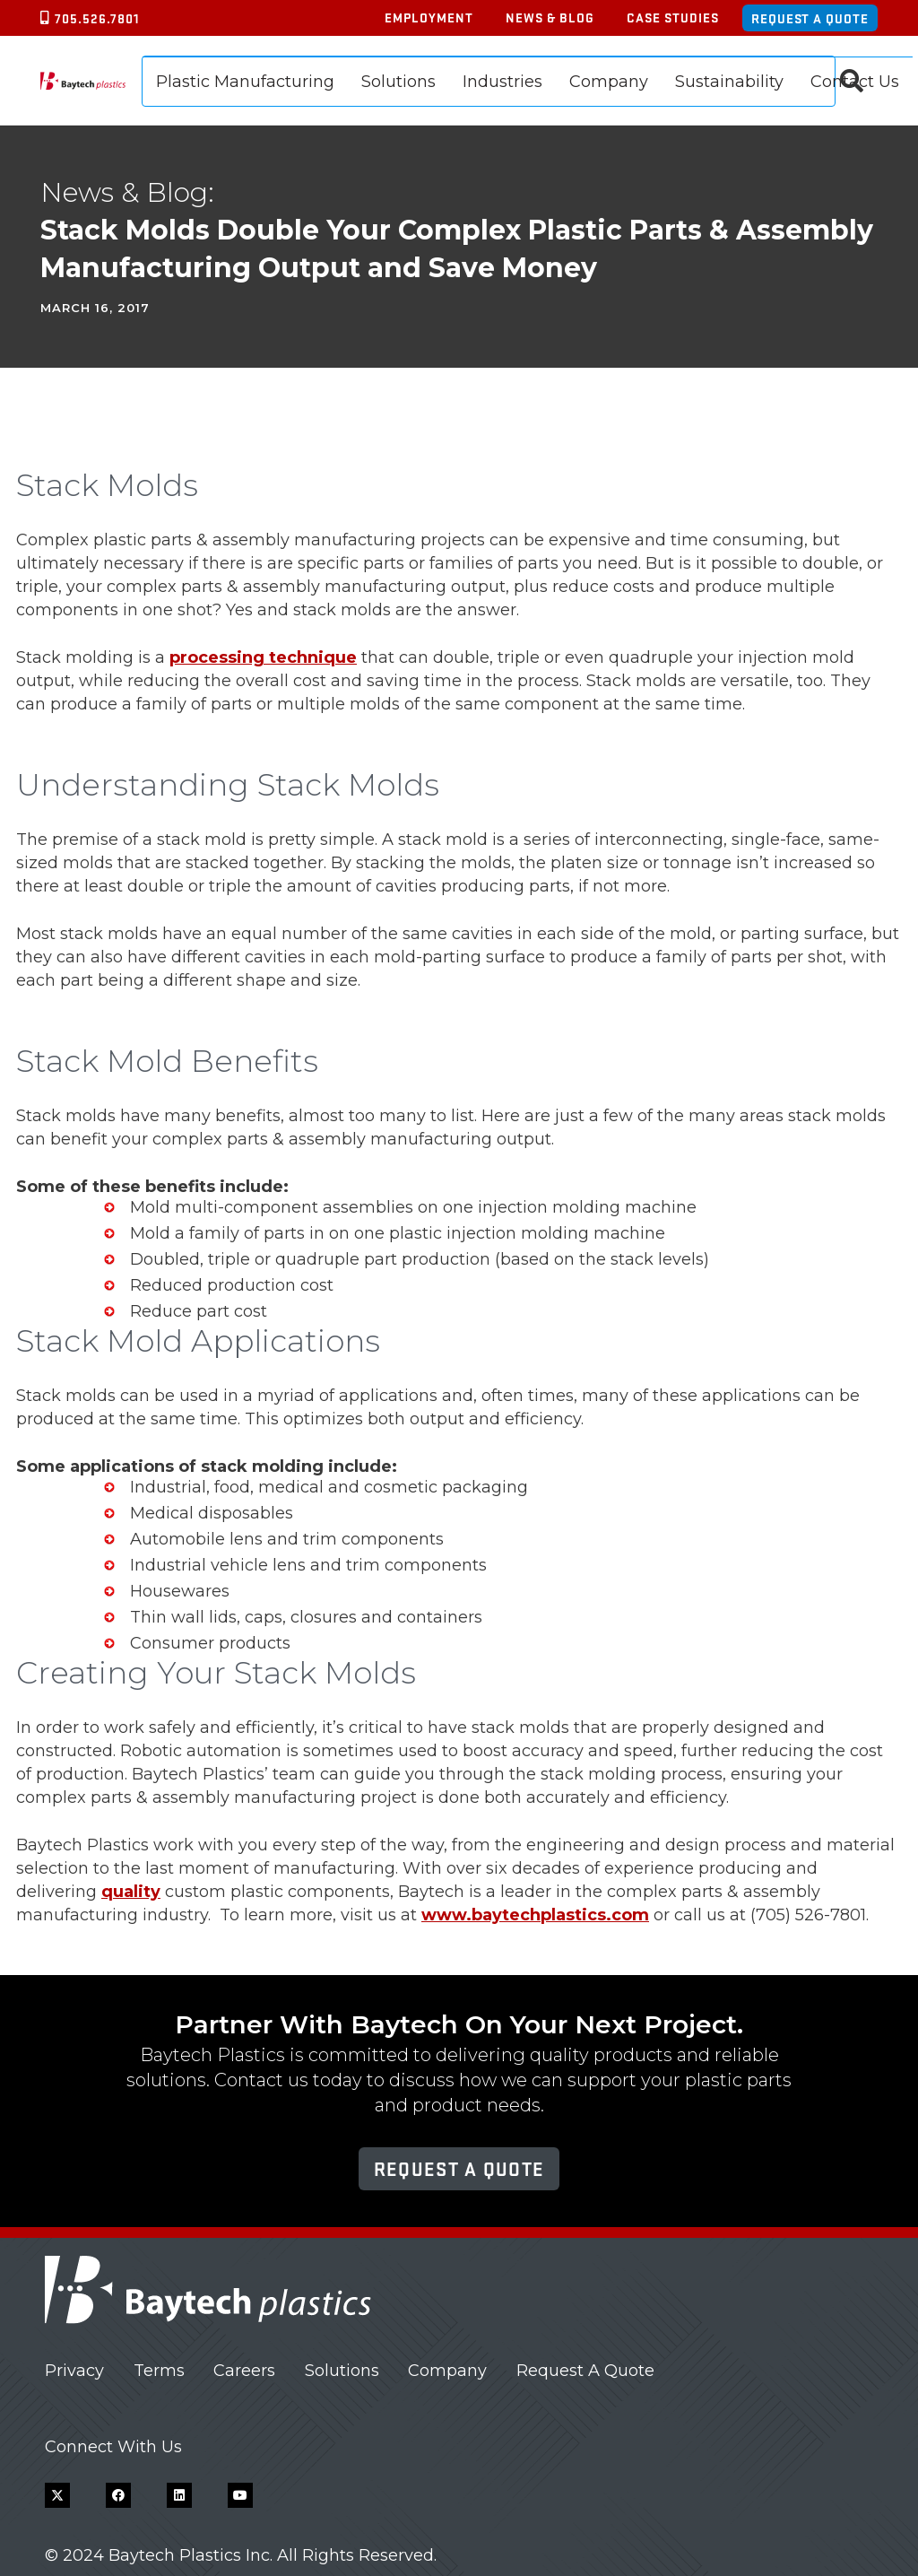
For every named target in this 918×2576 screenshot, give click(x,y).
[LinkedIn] (179, 2495)
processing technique (263, 657)
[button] (852, 80)
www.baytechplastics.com (535, 1915)
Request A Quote (585, 2370)
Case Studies (673, 17)
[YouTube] (240, 2495)
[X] (57, 2495)
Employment (429, 17)
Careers (244, 2370)
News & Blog (550, 17)
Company (447, 2370)
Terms (159, 2370)
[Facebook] (118, 2495)
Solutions (342, 2370)
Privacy (74, 2370)
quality (130, 1892)
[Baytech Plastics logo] (83, 80)
